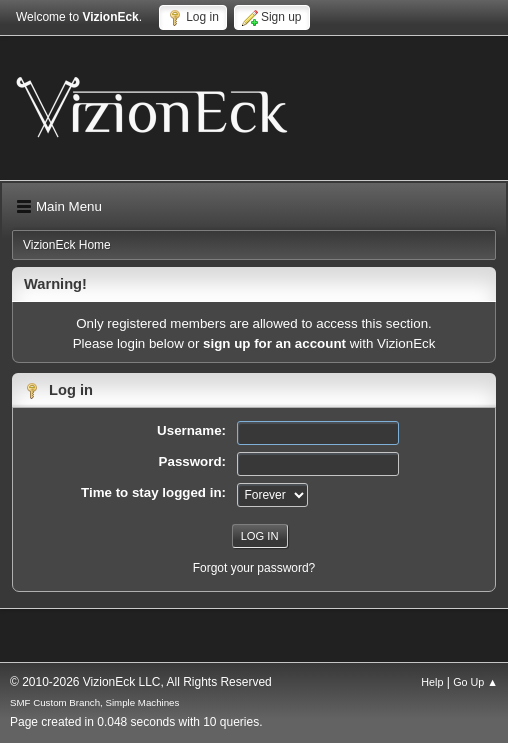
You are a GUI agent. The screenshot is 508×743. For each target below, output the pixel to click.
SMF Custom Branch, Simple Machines (94, 702)
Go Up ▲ (475, 682)
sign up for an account (274, 343)
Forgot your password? (254, 568)
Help (432, 682)
